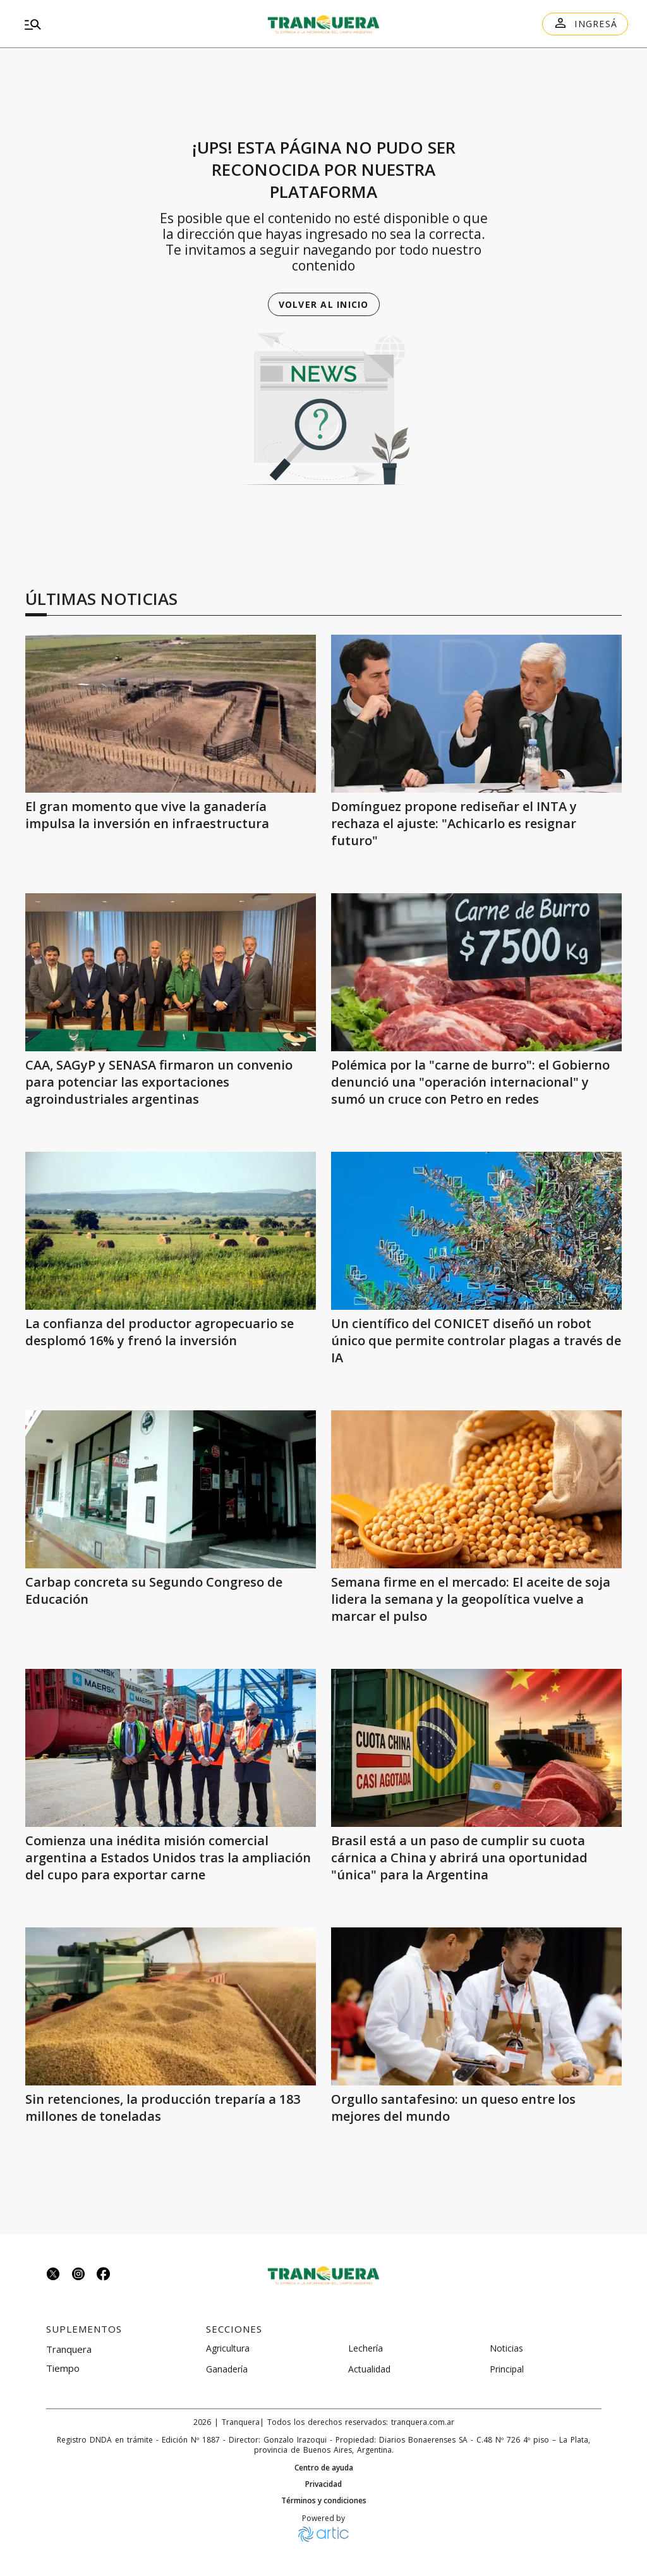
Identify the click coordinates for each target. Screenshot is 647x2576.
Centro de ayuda (323, 2468)
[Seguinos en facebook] (104, 2275)
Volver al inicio (324, 304)
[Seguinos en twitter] (53, 2275)
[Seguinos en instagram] (78, 2275)
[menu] (116, 24)
